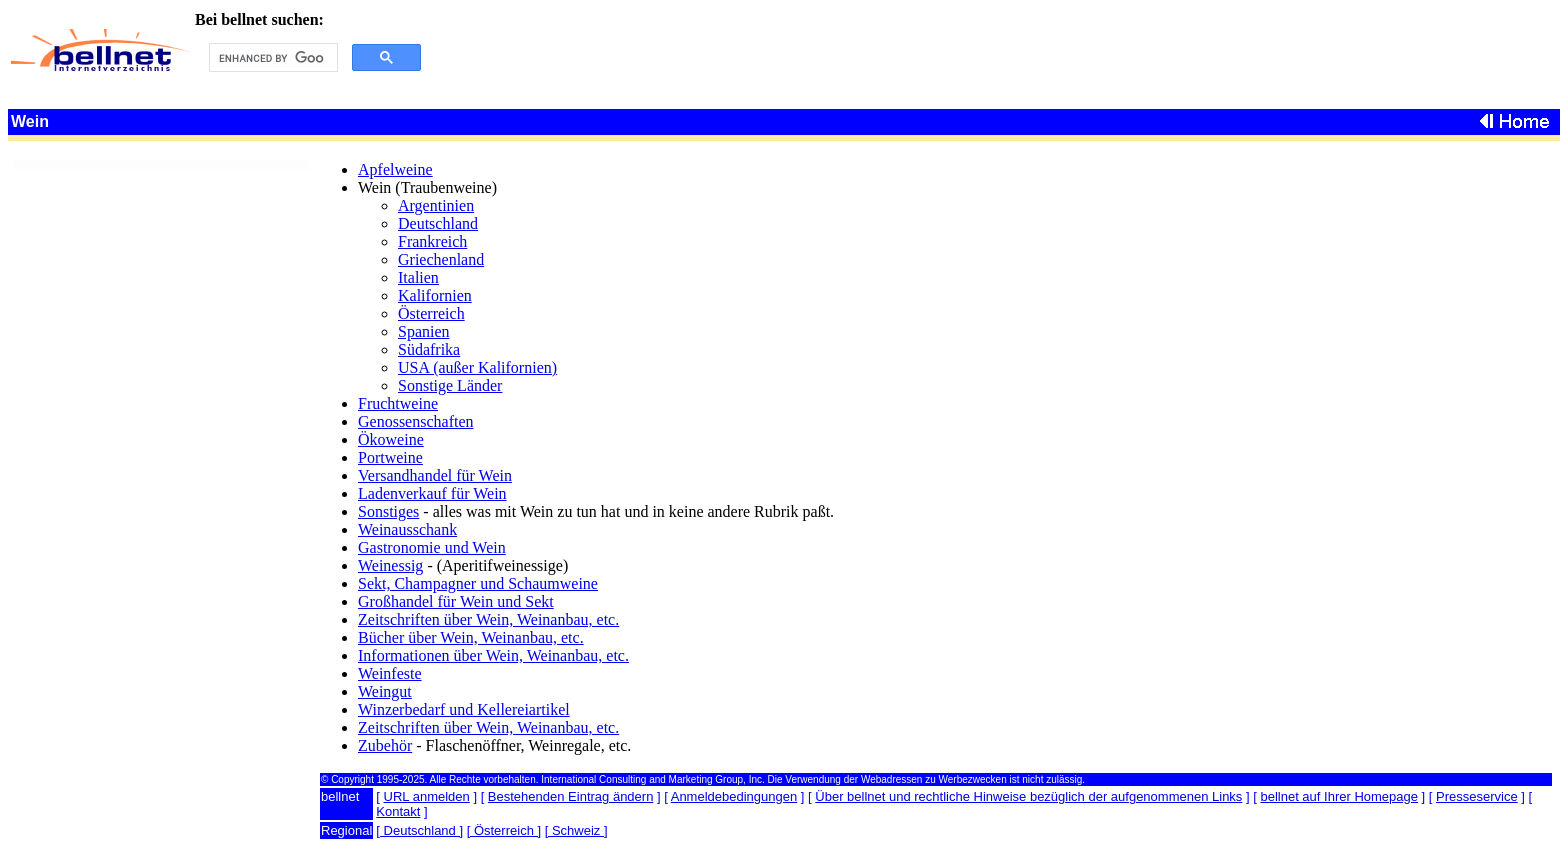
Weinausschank (407, 529)
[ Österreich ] (504, 830)
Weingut (385, 691)
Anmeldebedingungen (734, 796)
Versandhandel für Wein (435, 475)
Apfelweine (395, 169)
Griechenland (441, 259)
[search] (271, 58)
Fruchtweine (398, 403)
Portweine (390, 457)
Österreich (431, 313)
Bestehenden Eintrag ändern (571, 796)
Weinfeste (390, 673)
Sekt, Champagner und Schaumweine (478, 583)
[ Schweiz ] (576, 830)
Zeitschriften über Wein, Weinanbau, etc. (488, 619)
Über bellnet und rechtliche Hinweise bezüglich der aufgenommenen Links (1028, 796)
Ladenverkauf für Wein (432, 493)
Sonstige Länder (450, 385)
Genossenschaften (416, 421)
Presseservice (1477, 796)
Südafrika (429, 349)
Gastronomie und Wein (432, 547)
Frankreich (432, 241)
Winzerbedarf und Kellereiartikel (464, 709)
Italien (418, 277)
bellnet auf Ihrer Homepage (1339, 796)
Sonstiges (388, 511)
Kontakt (398, 811)
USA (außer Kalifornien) (477, 367)
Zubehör (385, 745)
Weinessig (390, 565)
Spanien (424, 331)
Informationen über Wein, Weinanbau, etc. (493, 655)
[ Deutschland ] (419, 830)
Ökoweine (391, 439)
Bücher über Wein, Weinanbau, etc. (471, 637)
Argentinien (436, 205)
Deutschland (438, 223)
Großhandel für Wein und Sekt (456, 601)
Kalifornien (435, 295)
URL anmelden (427, 796)
